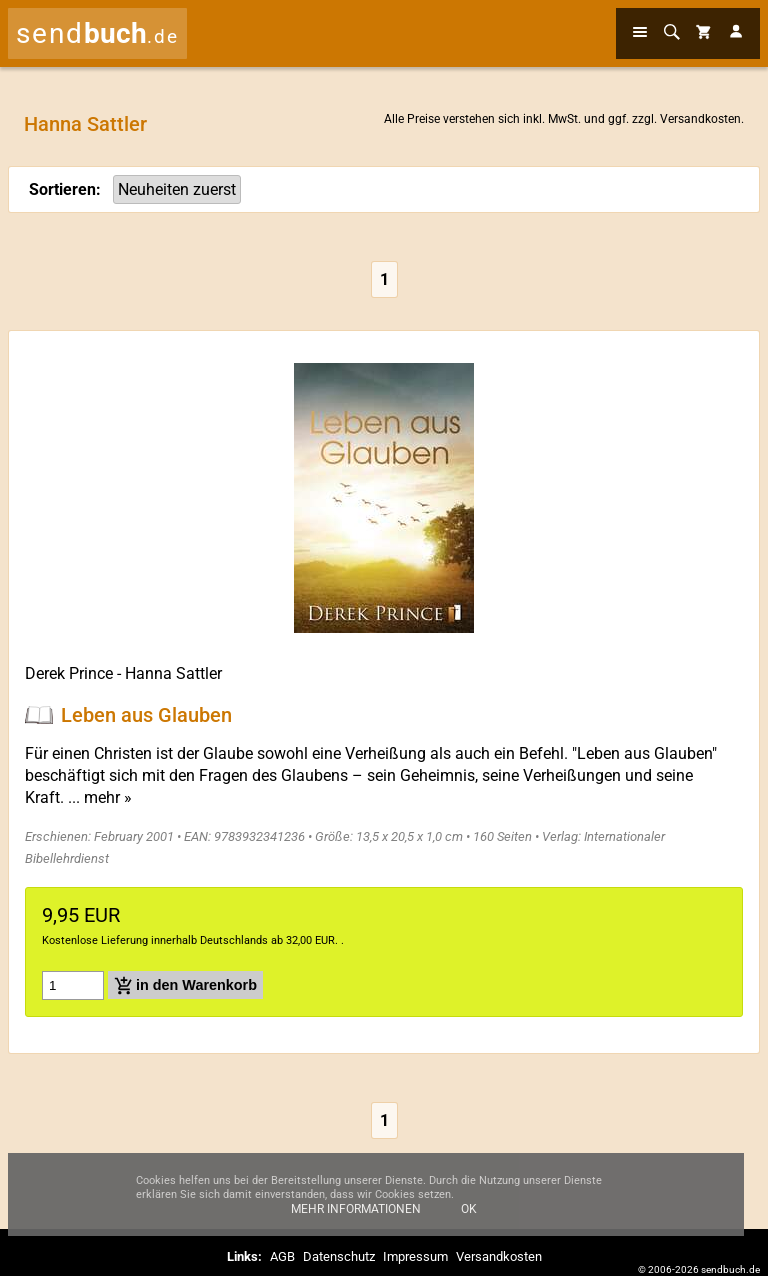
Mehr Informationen (356, 1217)
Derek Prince (69, 673)
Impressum (415, 1256)
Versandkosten (700, 119)
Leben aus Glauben (146, 715)
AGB (282, 1256)
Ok (469, 1217)
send (97, 33)
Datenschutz (339, 1256)
